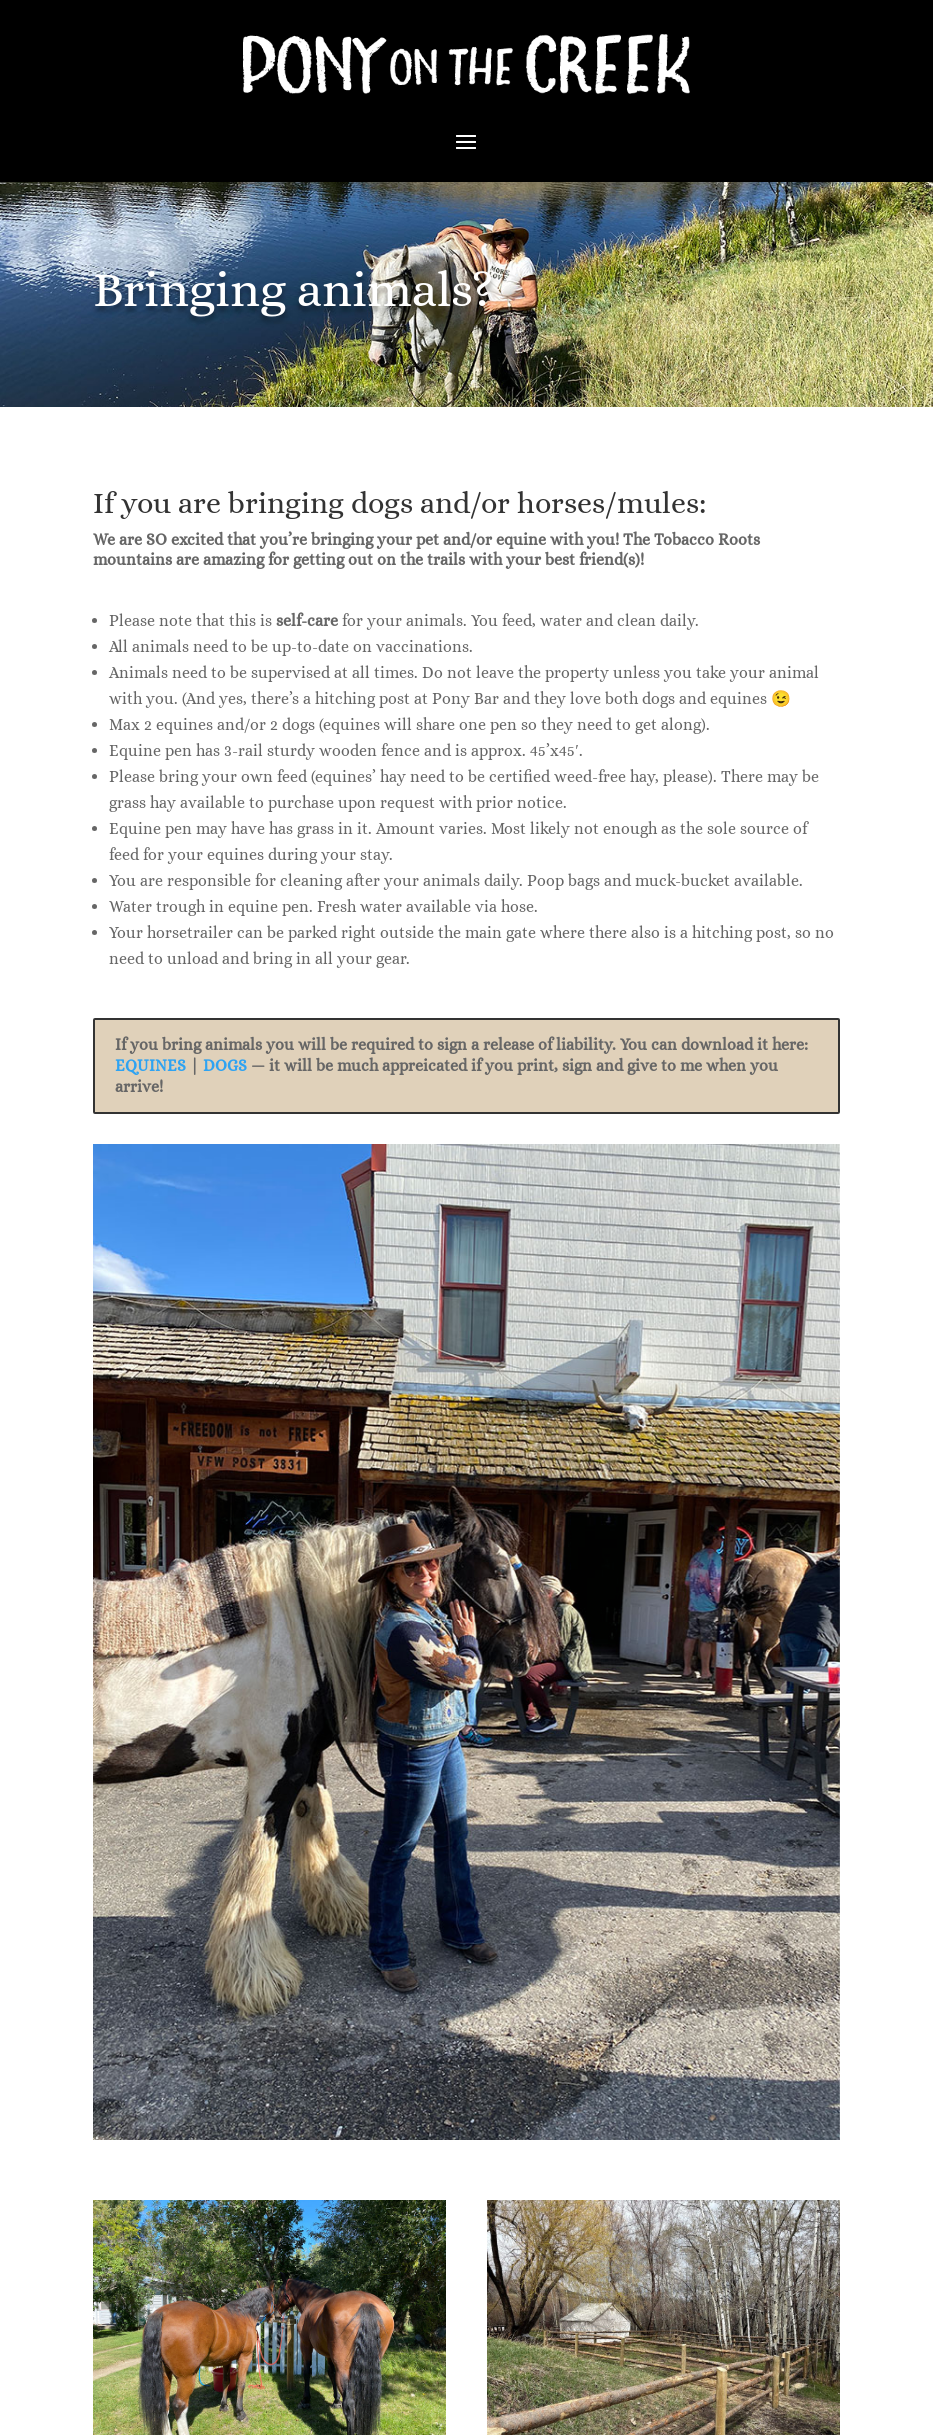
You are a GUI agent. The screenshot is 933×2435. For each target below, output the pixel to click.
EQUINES (150, 1065)
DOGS (225, 1065)
